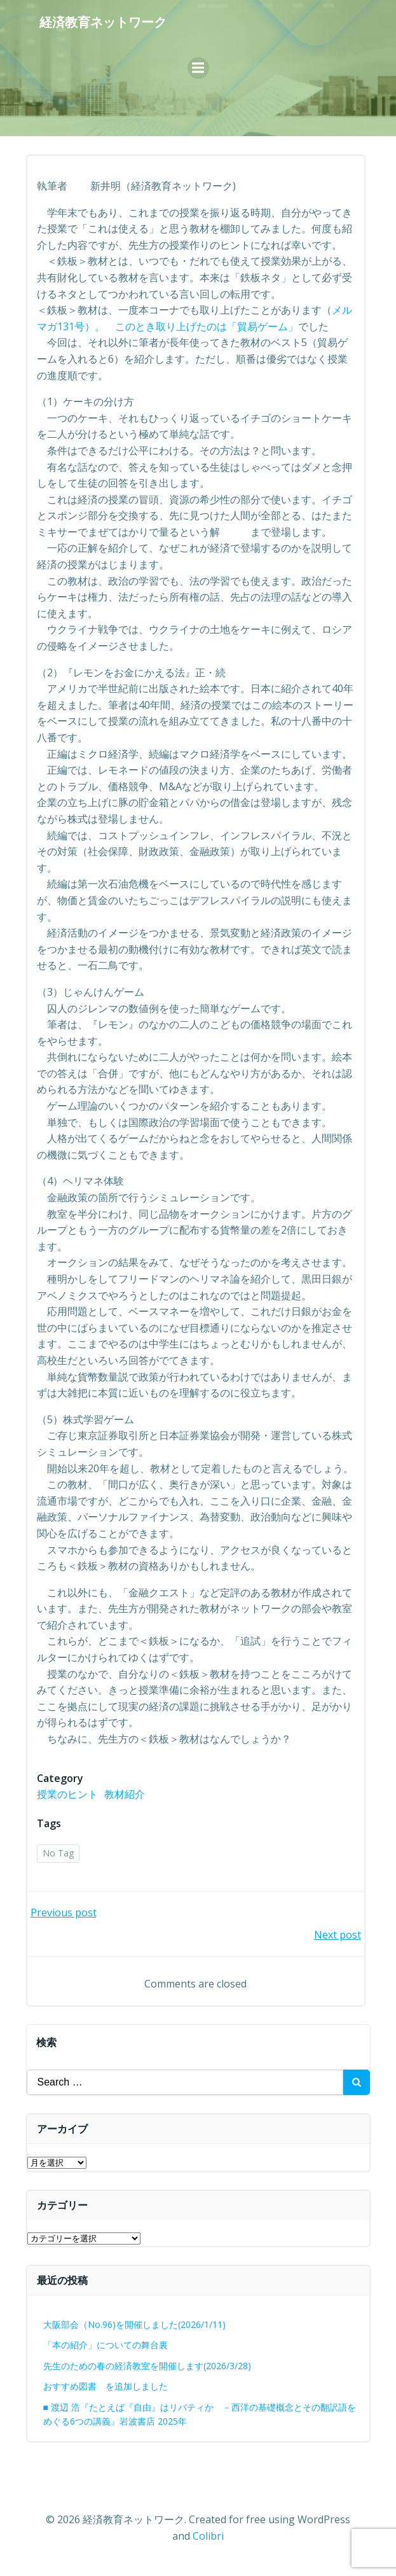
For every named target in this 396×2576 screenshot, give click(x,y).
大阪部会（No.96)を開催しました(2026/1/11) (134, 2324)
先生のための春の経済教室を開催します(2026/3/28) (147, 2366)
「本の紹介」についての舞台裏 (105, 2345)
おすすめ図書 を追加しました (105, 2386)
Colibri (208, 2536)
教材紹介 (124, 1794)
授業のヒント (67, 1794)
